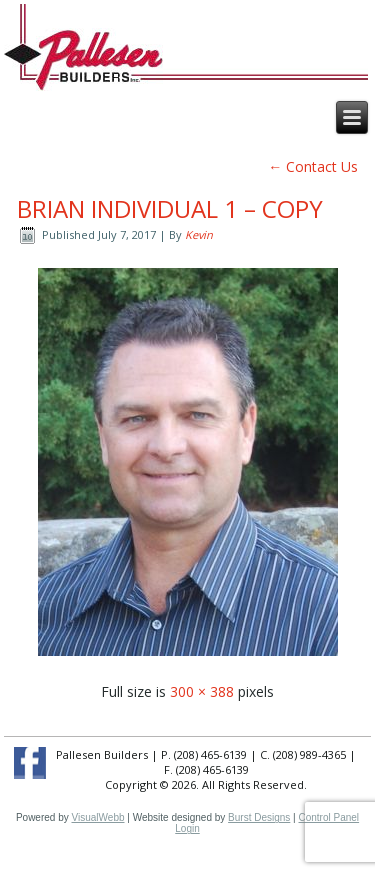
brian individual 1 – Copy (170, 208)
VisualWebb (98, 817)
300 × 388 (202, 691)
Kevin (199, 234)
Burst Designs (259, 817)
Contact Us (313, 166)
